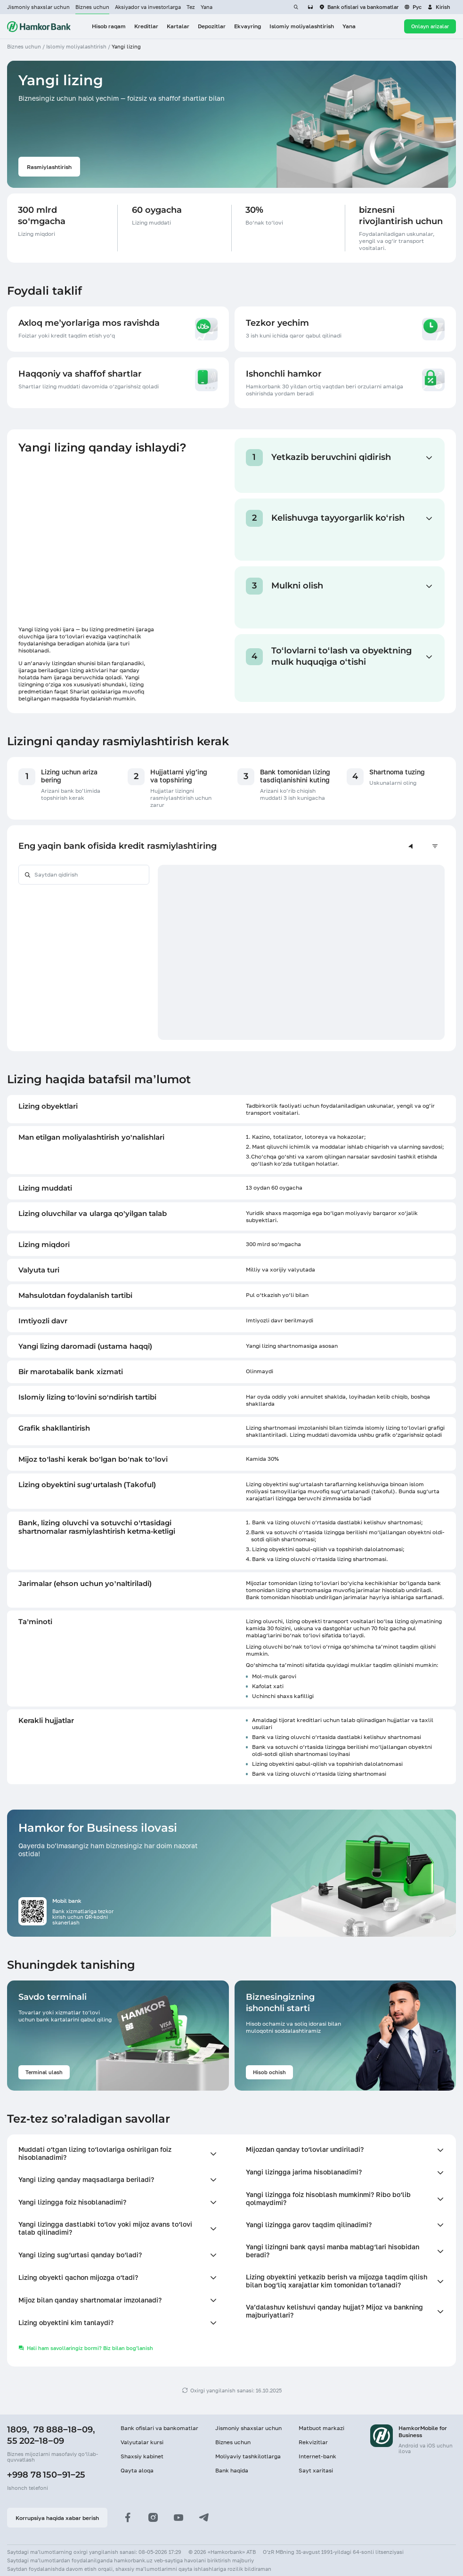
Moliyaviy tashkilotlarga (248, 2456)
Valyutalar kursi (142, 2442)
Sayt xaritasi (316, 2470)
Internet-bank (317, 2456)
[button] (438, 7)
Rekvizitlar (313, 2442)
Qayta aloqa (137, 2470)
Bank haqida (231, 2470)
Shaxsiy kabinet (142, 2456)
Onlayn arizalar (430, 26)
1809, (18, 2429)
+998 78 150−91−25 (46, 2475)
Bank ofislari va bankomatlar (159, 2427)
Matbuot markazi (321, 2427)
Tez (191, 7)
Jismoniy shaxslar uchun (38, 7)
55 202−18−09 (35, 2441)
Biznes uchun (92, 7)
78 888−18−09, (64, 2429)
